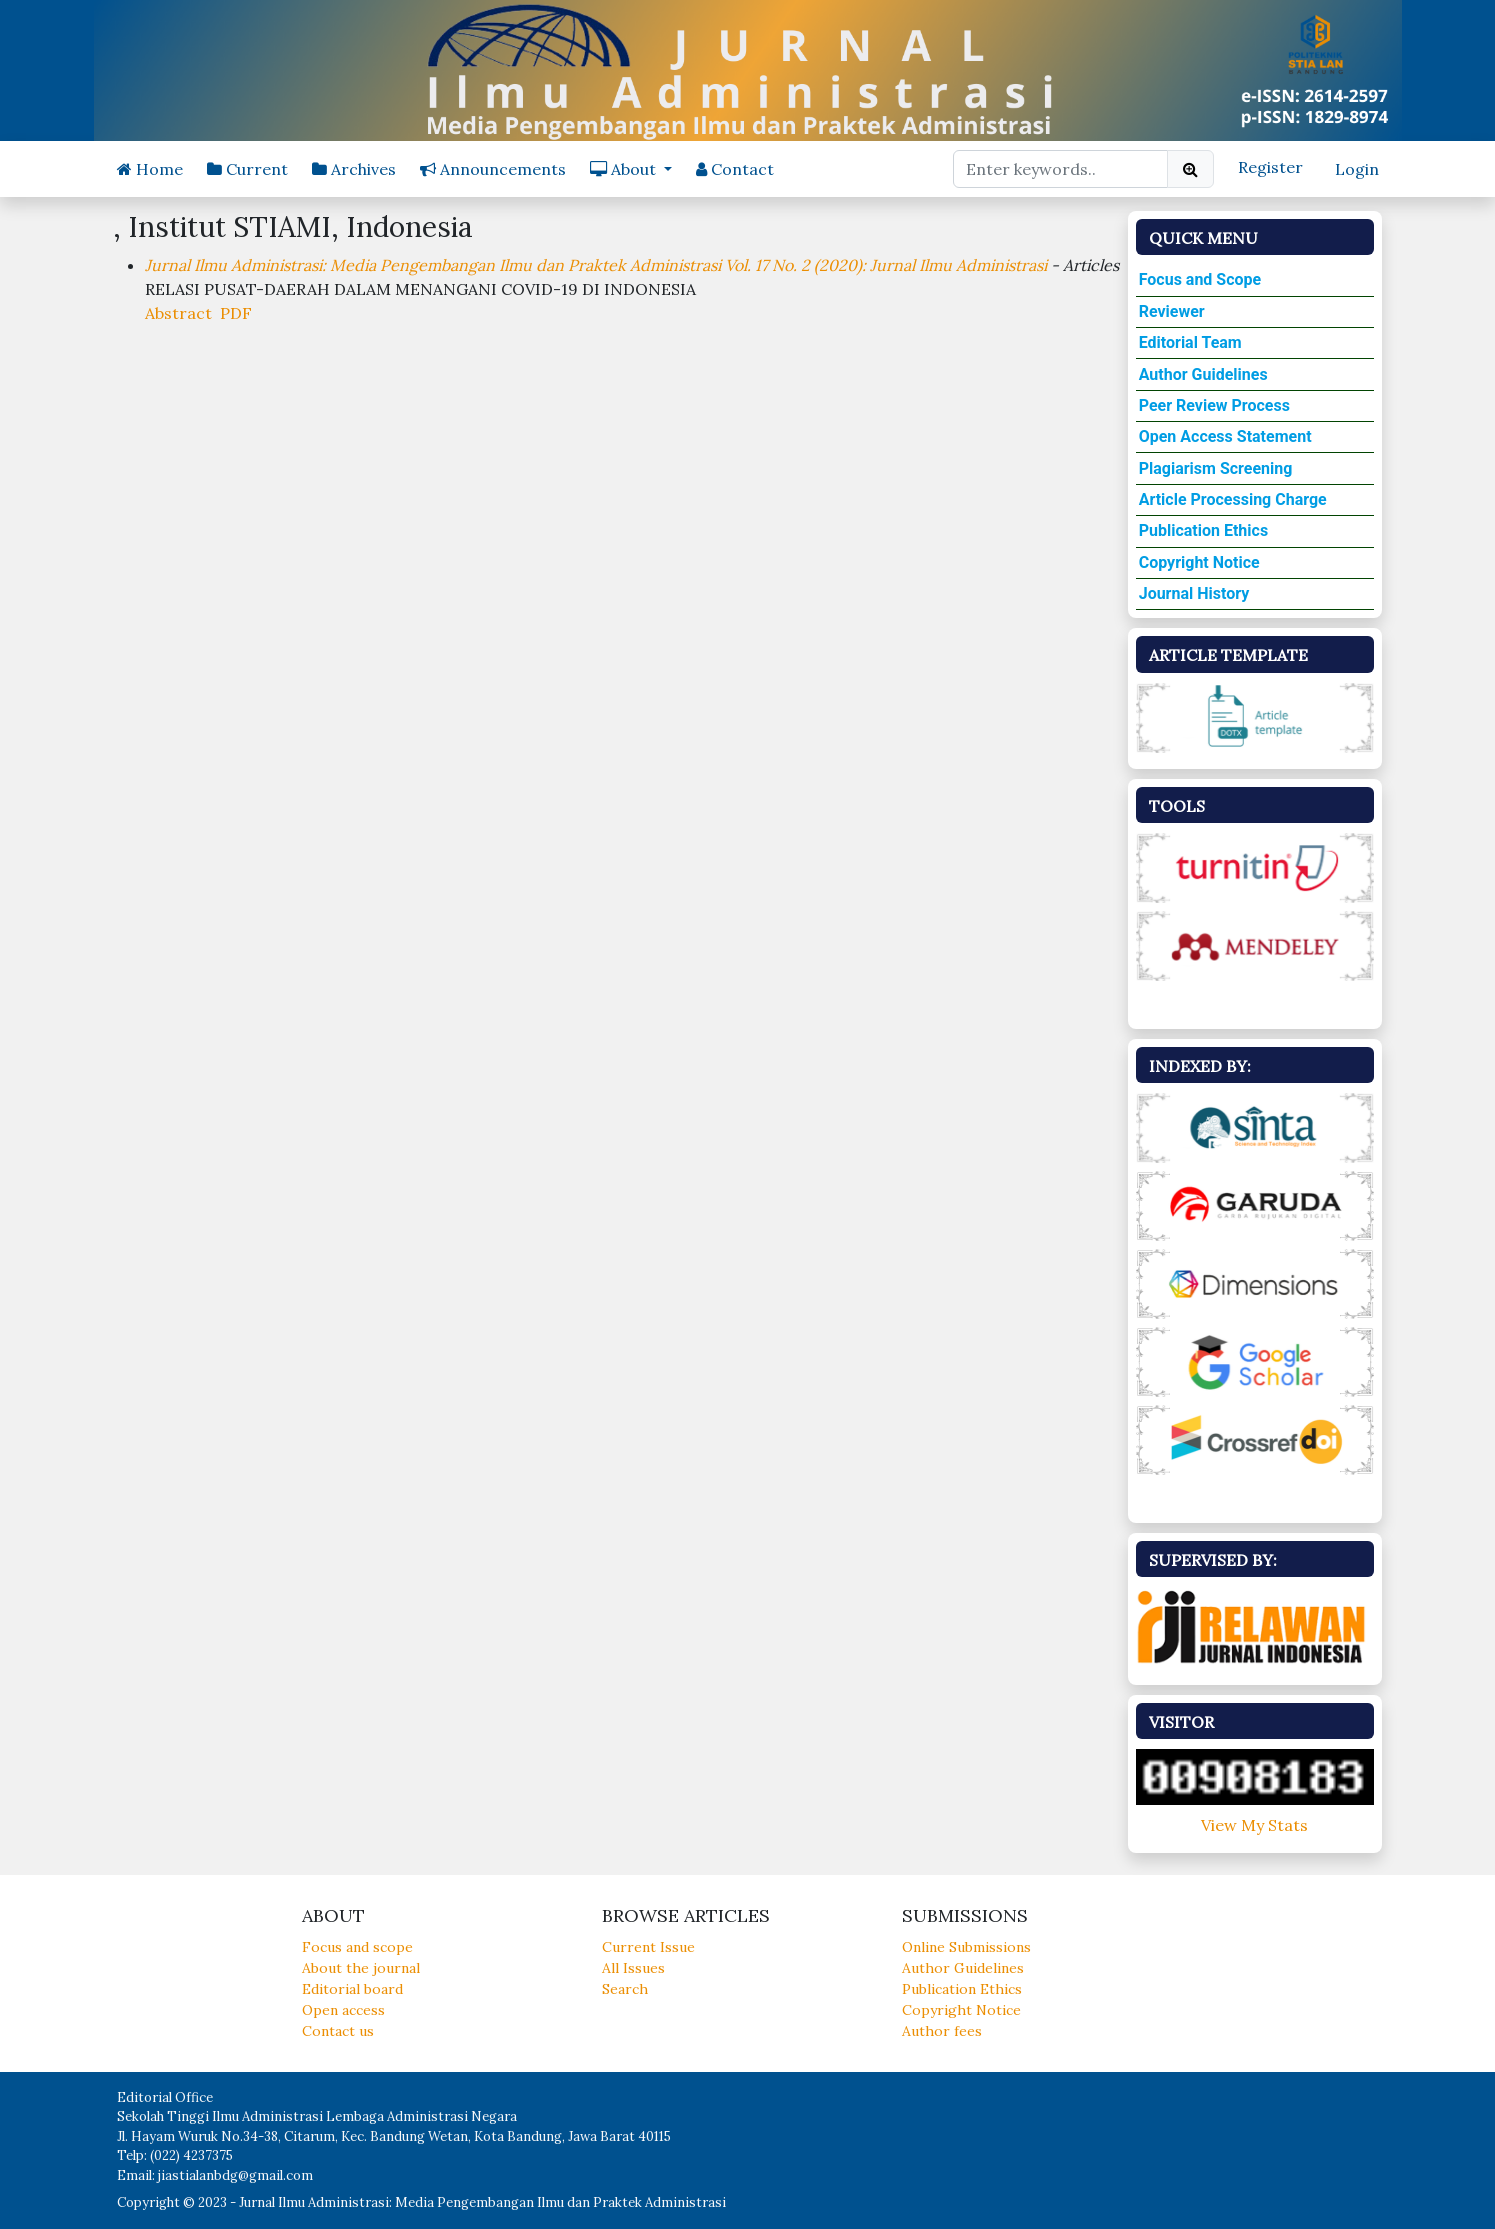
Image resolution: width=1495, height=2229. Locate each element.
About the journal (361, 1968)
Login (1357, 169)
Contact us (338, 2031)
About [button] (625, 169)
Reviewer (1172, 311)
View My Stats (1254, 1825)
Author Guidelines (1203, 374)
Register (1270, 167)
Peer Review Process (1214, 405)
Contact (735, 169)
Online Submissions (966, 1947)
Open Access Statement (1225, 436)
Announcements (493, 169)
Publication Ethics (1203, 530)
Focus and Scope (1200, 279)
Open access (343, 2010)
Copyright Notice (1199, 562)
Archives (354, 169)
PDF (236, 313)
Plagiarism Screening (1216, 468)
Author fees (942, 2031)
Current (247, 169)
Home (150, 169)
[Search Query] (1060, 169)
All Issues (633, 1968)
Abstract (178, 313)
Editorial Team (1190, 342)
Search (625, 1989)
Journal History (1194, 593)
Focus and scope (357, 1947)
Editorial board (352, 1989)
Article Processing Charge (1233, 499)
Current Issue (648, 1947)
